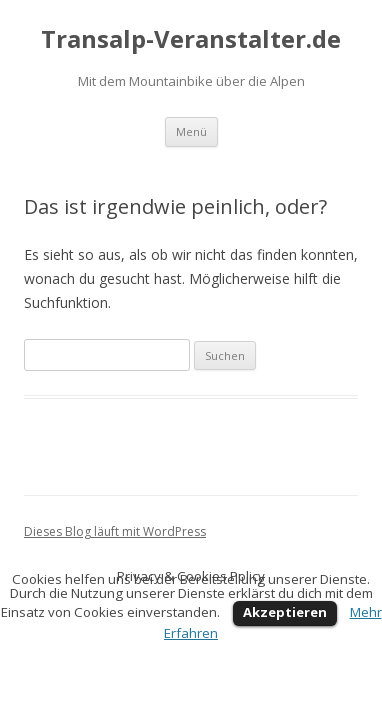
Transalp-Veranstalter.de (191, 39)
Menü (191, 131)
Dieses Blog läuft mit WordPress (115, 531)
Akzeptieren (285, 612)
